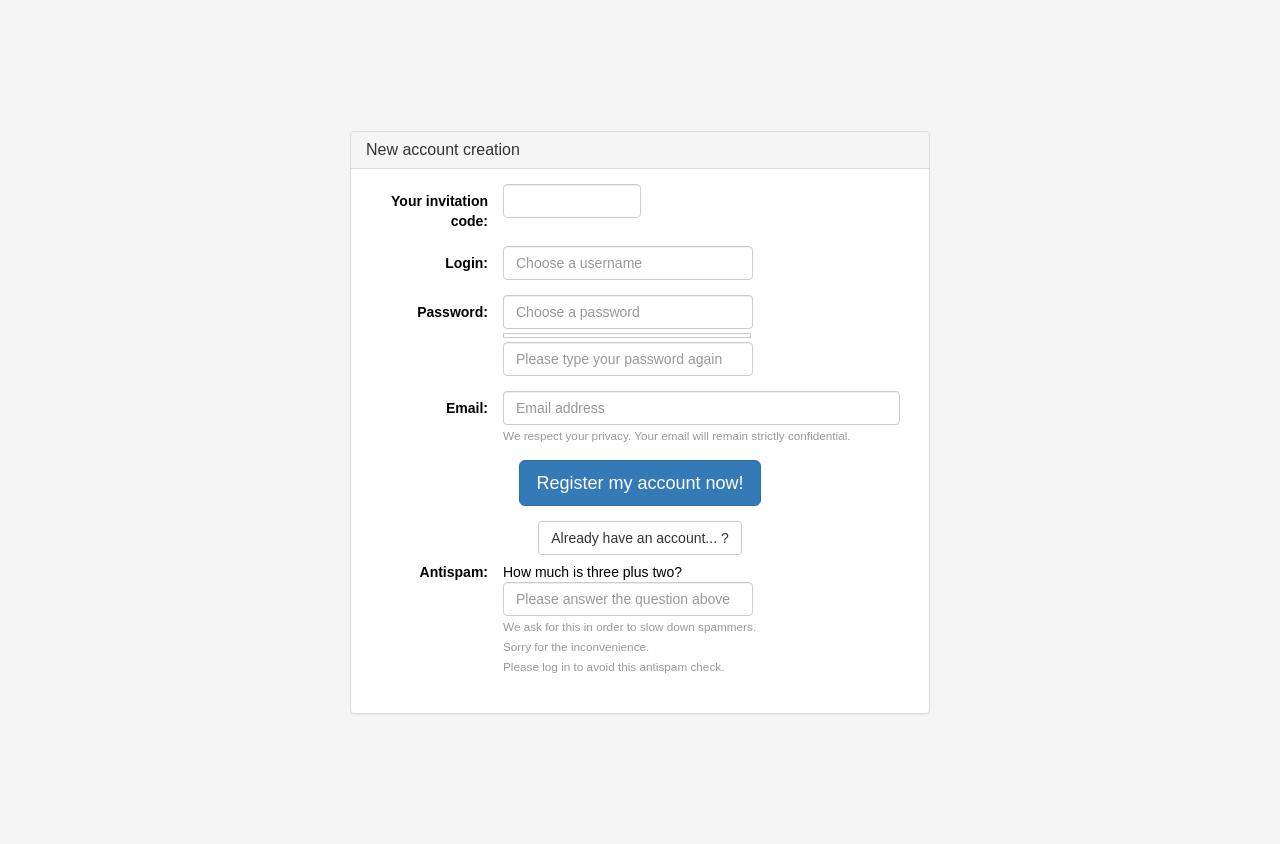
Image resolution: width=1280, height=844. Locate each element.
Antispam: (454, 572)
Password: (452, 312)
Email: (467, 408)
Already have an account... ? (639, 538)
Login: (466, 263)
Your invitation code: (439, 211)
